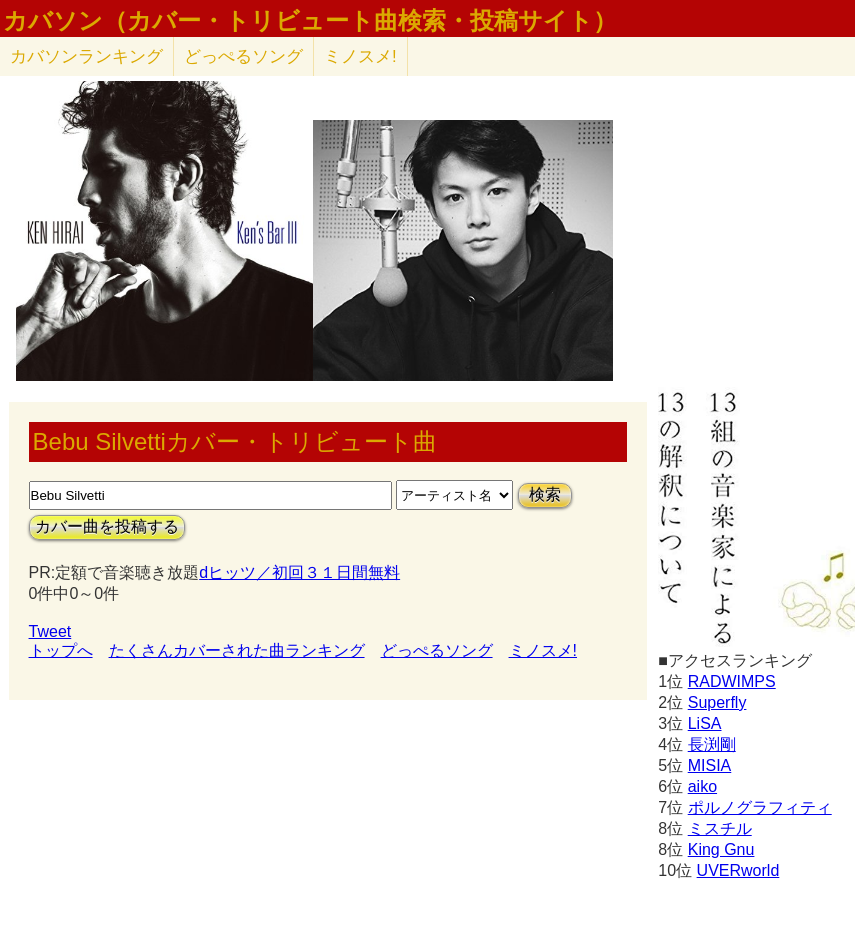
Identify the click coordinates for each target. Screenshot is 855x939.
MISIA (710, 765)
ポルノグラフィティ (760, 807)
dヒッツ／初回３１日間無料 (299, 572)
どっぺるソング (243, 56)
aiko (702, 786)
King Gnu (721, 849)
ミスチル (720, 828)
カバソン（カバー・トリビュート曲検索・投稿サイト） (310, 21)
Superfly (717, 702)
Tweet (50, 631)
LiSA (705, 723)
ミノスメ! (360, 56)
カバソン (86, 56)
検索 (545, 494)
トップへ (61, 650)
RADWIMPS (732, 681)
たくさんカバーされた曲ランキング (237, 650)
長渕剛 (712, 744)
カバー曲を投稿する (107, 526)
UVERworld (738, 870)
